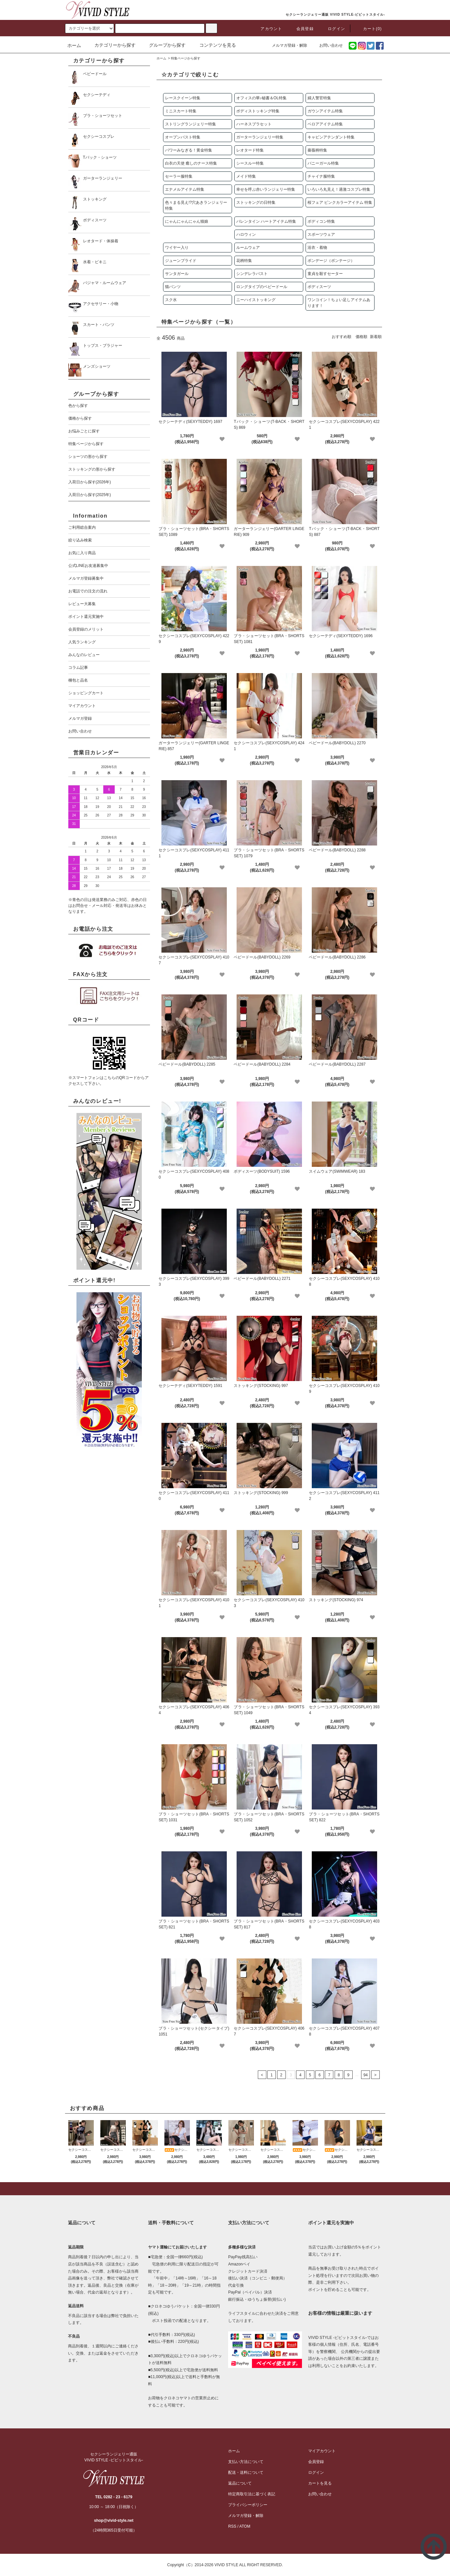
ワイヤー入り (177, 247)
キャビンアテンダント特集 (331, 137)
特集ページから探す (185, 58)
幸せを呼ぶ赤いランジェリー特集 (265, 189)
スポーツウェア (321, 234)
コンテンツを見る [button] (214, 45)
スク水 (171, 300)
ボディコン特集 (321, 221)
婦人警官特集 (319, 98)
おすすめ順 (341, 336)
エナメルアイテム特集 (184, 189)
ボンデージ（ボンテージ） (331, 260)
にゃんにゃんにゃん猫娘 (186, 221)
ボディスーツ (319, 286)
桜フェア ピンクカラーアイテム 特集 (340, 202)
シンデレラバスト (252, 273)
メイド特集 (246, 176)
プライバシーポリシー (247, 2505)
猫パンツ (173, 286)
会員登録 (301, 28)
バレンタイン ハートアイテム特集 (266, 221)
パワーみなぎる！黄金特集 (188, 150)
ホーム (74, 45)
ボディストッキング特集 (257, 111)
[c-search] (211, 28)
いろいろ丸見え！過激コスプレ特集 (339, 189)
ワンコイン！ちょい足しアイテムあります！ (339, 303)
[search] (89, 28)
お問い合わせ (327, 45)
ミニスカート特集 (180, 111)
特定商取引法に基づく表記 (251, 2494)
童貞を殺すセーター (325, 273)
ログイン (332, 28)
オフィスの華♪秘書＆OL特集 (261, 98)
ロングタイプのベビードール (261, 286)
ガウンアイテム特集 (325, 111)
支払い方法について (245, 2461)
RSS (232, 2526)
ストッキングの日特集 (255, 202)
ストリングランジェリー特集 (190, 124)
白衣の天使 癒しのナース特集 (191, 163)
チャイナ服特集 (321, 176)
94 (365, 2075)
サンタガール (177, 273)
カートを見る (320, 2483)
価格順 (361, 336)
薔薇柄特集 (317, 150)
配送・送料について (245, 2472)
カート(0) (368, 28)
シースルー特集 (250, 163)
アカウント (267, 28)
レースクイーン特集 (182, 98)
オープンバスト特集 (182, 137)
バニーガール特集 (323, 163)
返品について (240, 2483)
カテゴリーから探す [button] (111, 45)
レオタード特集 (250, 150)
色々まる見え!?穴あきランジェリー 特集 (196, 205)
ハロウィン (246, 234)
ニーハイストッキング (255, 300)
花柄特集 (244, 260)
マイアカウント (322, 2451)
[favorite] (222, 439)
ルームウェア (248, 247)
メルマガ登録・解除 (285, 45)
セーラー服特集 (178, 176)
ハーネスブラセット (254, 124)
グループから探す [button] (163, 45)
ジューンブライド (180, 260)
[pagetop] (225, 2188)
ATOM (244, 2526)
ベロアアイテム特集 (325, 124)
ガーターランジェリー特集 (259, 137)
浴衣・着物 (317, 247)
